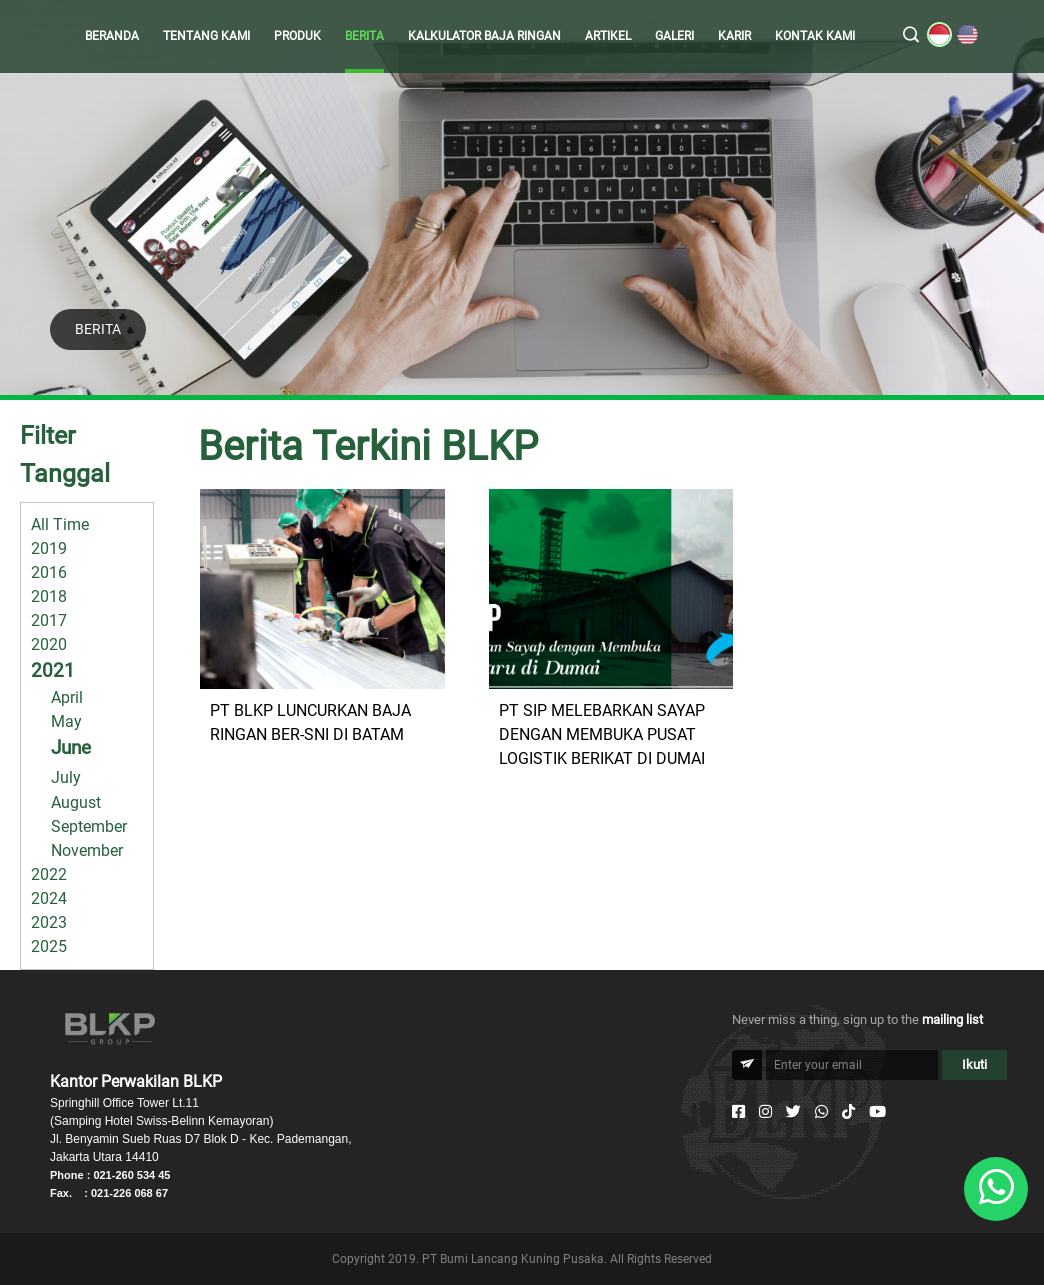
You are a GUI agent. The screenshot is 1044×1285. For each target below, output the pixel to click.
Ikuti (974, 1064)
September (89, 826)
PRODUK (297, 36)
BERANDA (112, 36)
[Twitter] (793, 1112)
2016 (49, 572)
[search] (911, 36)
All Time (60, 524)
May (66, 721)
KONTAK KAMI (815, 36)
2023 (49, 922)
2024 (49, 898)
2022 (49, 874)
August (76, 802)
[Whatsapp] (821, 1112)
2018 (49, 596)
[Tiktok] (848, 1112)
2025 (49, 946)
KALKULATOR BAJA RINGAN (484, 36)
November (87, 850)
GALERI (674, 36)
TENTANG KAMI (206, 36)
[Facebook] (738, 1112)
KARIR (734, 36)
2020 (49, 644)
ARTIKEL (608, 36)
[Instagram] (765, 1112)
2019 (49, 548)
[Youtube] (877, 1112)
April (67, 697)
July (66, 777)
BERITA (364, 36)
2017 (49, 620)
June (71, 747)
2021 (53, 670)
